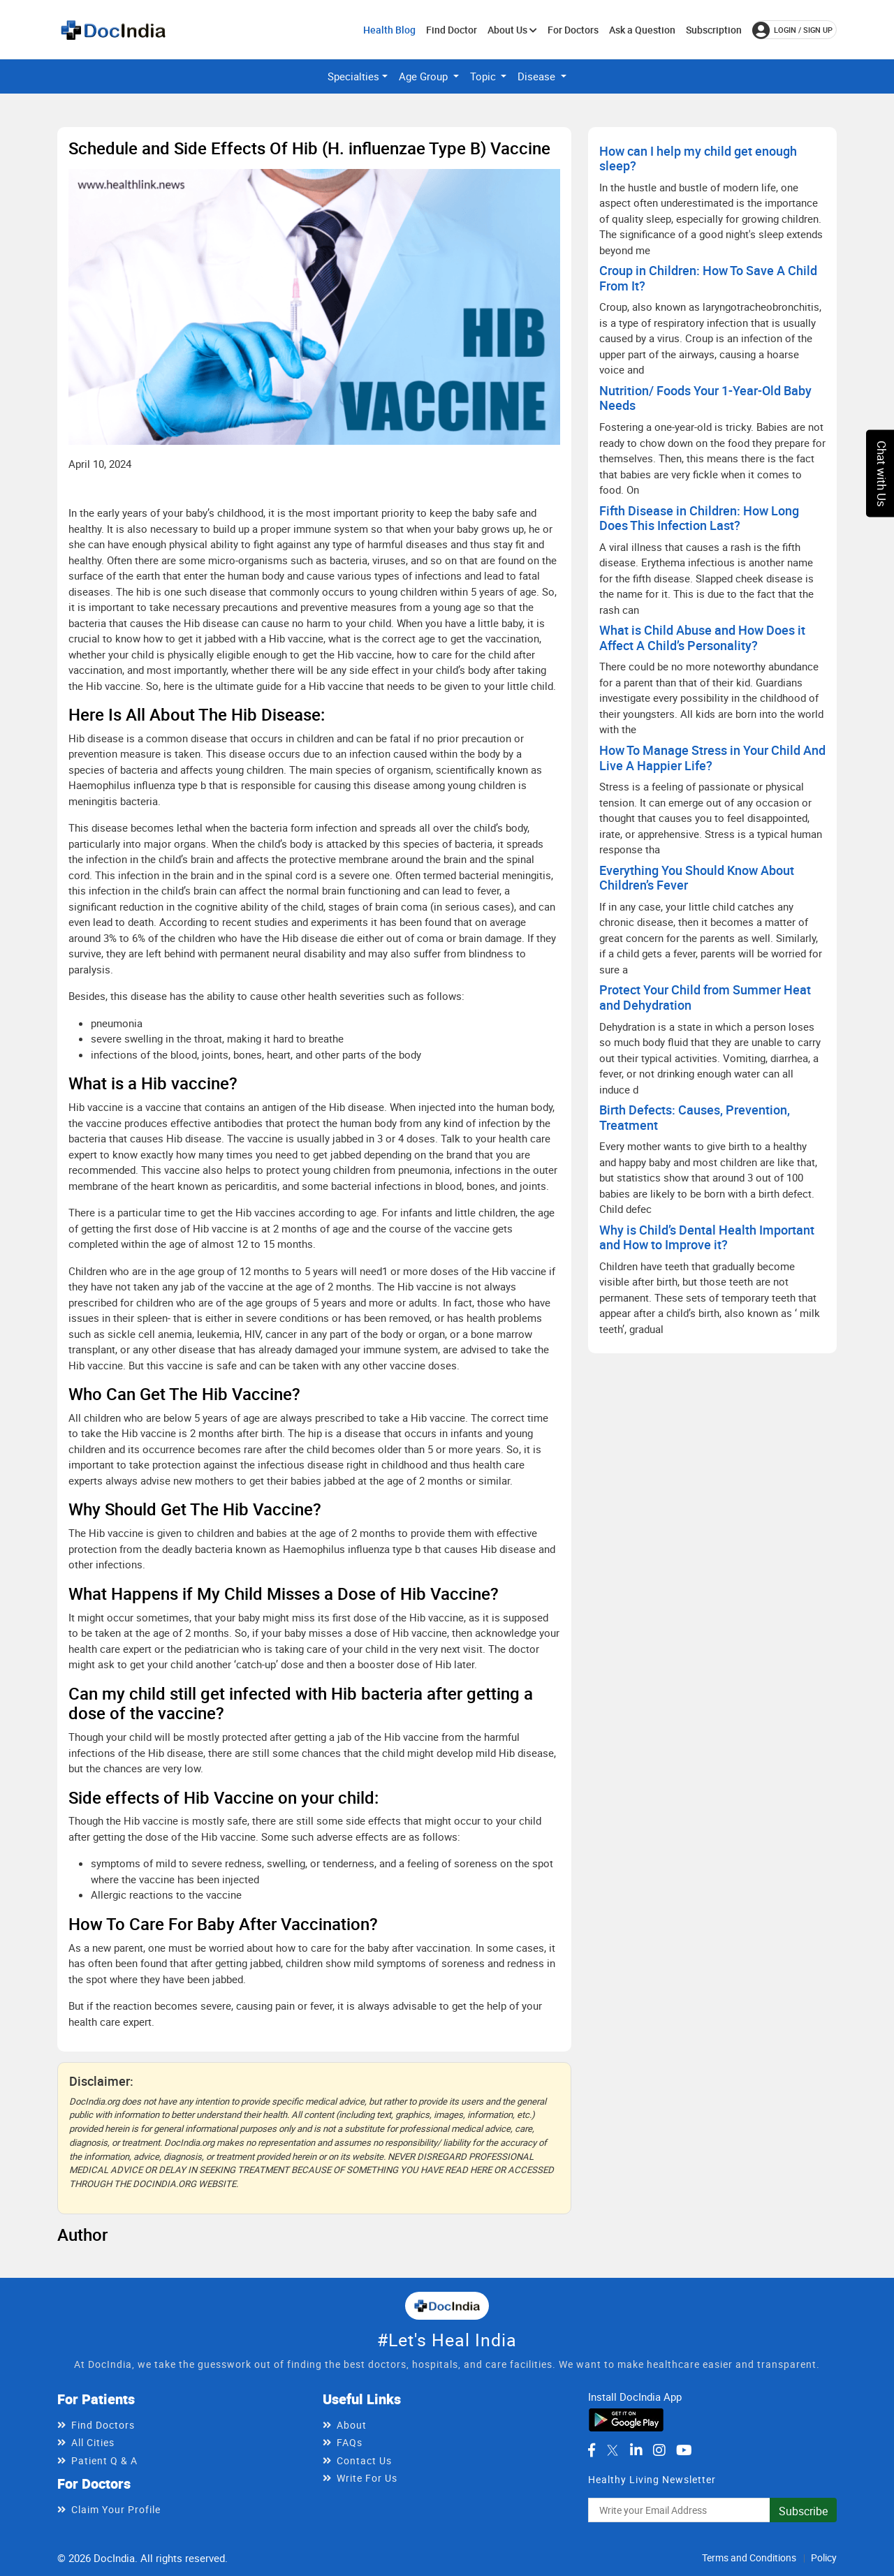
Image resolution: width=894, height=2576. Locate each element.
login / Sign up (792, 30)
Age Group (424, 76)
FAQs (349, 2442)
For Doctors (573, 29)
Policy (824, 2557)
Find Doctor (451, 29)
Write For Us (367, 2478)
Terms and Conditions (749, 2557)
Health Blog (389, 29)
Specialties (353, 76)
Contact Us (364, 2460)
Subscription (714, 29)
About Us (512, 29)
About (352, 2424)
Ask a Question (642, 29)
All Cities (93, 2442)
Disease (538, 76)
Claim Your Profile (116, 2509)
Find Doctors (103, 2424)
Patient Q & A (104, 2460)
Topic (484, 76)
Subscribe (803, 2511)
